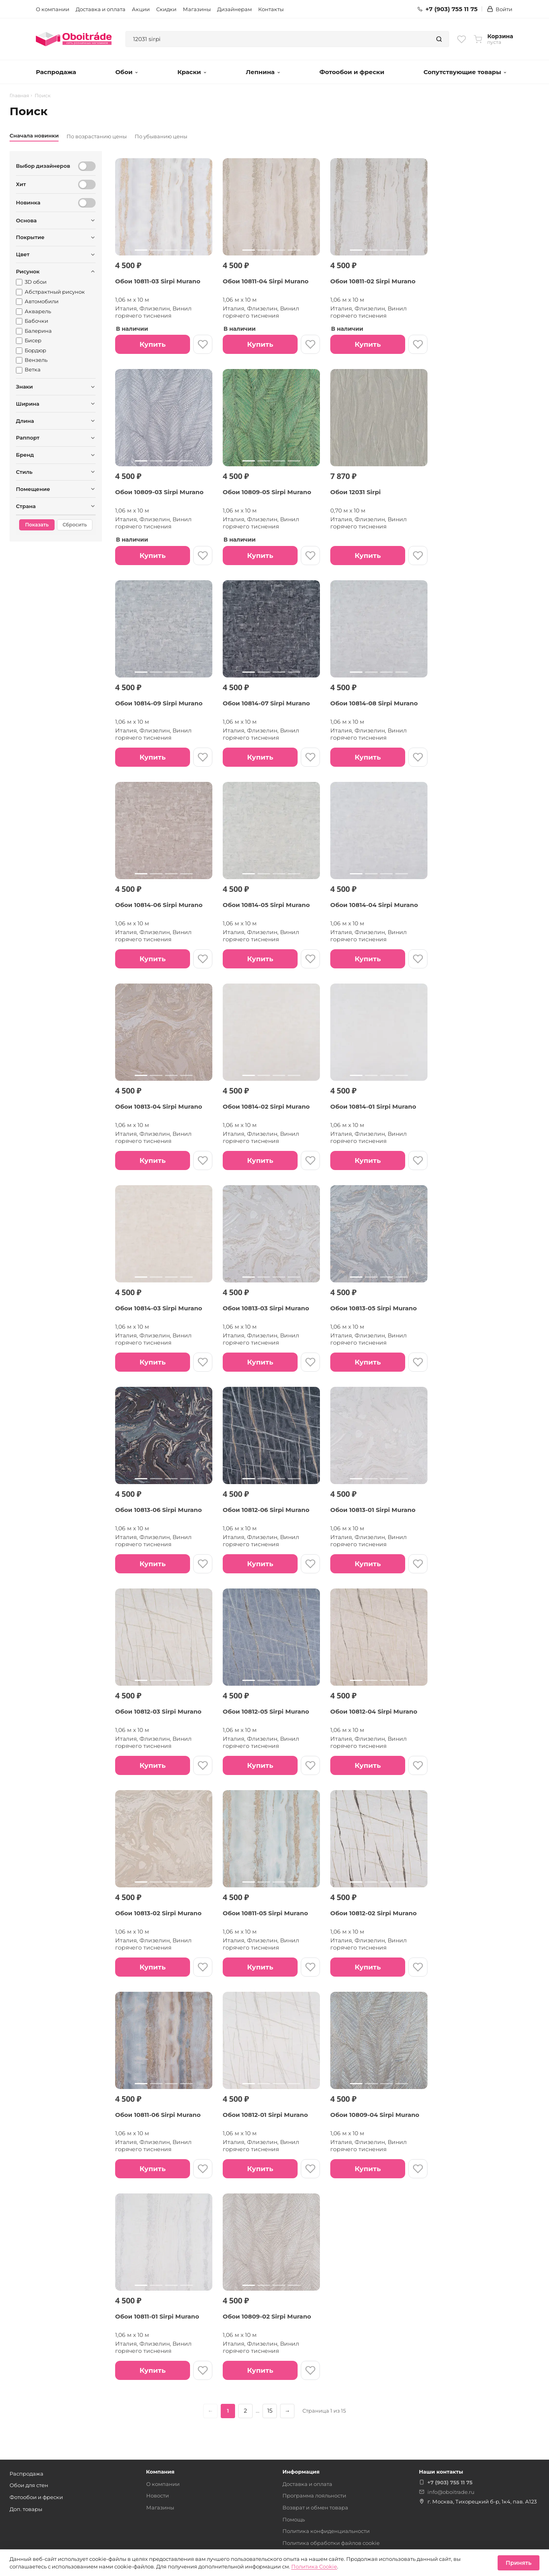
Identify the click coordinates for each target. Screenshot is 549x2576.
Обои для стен (29, 2485)
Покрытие (30, 237)
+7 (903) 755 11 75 (448, 9)
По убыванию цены (161, 136)
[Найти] (439, 39)
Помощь (293, 2519)
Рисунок (27, 271)
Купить (152, 344)
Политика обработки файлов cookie (331, 2543)
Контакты (271, 9)
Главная (19, 95)
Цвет (22, 254)
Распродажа (56, 72)
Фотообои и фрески (352, 72)
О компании (52, 9)
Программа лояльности (314, 2495)
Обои (126, 72)
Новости (157, 2495)
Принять (518, 2562)
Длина (25, 421)
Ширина (27, 404)
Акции (141, 9)
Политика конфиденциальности (326, 2531)
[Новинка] (87, 203)
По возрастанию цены (97, 136)
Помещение (33, 489)
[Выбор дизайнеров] (87, 166)
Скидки (166, 9)
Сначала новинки (34, 135)
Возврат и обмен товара (315, 2507)
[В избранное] (202, 344)
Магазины (197, 9)
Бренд (25, 455)
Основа (26, 220)
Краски (191, 72)
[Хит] (87, 184)
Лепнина (263, 72)
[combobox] (277, 39)
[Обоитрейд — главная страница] (74, 39)
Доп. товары (26, 2509)
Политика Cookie (314, 2566)
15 (270, 2410)
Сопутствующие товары (465, 72)
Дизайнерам (234, 9)
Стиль (24, 472)
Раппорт (27, 437)
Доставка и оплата (100, 9)
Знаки (24, 386)
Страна (26, 506)
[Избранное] (461, 39)
